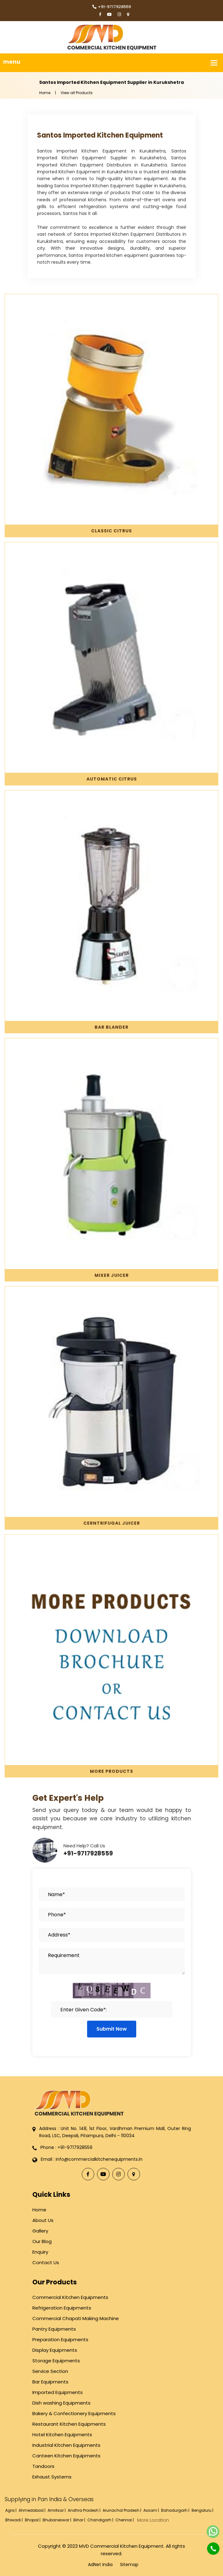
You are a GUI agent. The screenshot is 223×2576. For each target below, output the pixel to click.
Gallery (40, 2231)
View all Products (77, 92)
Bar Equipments (50, 2381)
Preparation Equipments (60, 2339)
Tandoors (43, 2466)
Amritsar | (57, 2510)
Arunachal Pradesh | (122, 2510)
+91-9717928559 (111, 7)
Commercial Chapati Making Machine (75, 2318)
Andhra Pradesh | (84, 2510)
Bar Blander (111, 1027)
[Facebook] (100, 14)
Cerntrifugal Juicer (111, 1523)
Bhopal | (33, 2520)
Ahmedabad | (32, 2510)
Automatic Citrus (111, 779)
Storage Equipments (56, 2360)
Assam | (151, 2510)
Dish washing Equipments (61, 2403)
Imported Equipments (57, 2392)
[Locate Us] (128, 14)
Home (44, 92)
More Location (153, 2520)
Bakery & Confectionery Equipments (74, 2413)
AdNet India (100, 2564)
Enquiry (40, 2252)
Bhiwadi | (14, 2520)
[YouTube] (109, 14)
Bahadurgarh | (175, 2510)
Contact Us (45, 2262)
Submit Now (111, 2028)
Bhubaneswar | (57, 2520)
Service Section (50, 2371)
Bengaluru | (203, 2510)
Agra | (11, 2510)
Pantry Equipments (54, 2329)
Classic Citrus (111, 531)
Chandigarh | (100, 2520)
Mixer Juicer (112, 1275)
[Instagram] (119, 14)
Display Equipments (54, 2350)
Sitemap (129, 2564)
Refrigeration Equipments (61, 2308)
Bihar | (79, 2520)
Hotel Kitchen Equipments (62, 2434)
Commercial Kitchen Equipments (70, 2297)
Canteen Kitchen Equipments (66, 2455)
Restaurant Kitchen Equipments (69, 2424)
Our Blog (42, 2241)
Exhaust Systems (52, 2477)
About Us (42, 2220)
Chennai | (125, 2520)
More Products (111, 1771)
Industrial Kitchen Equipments (66, 2445)
